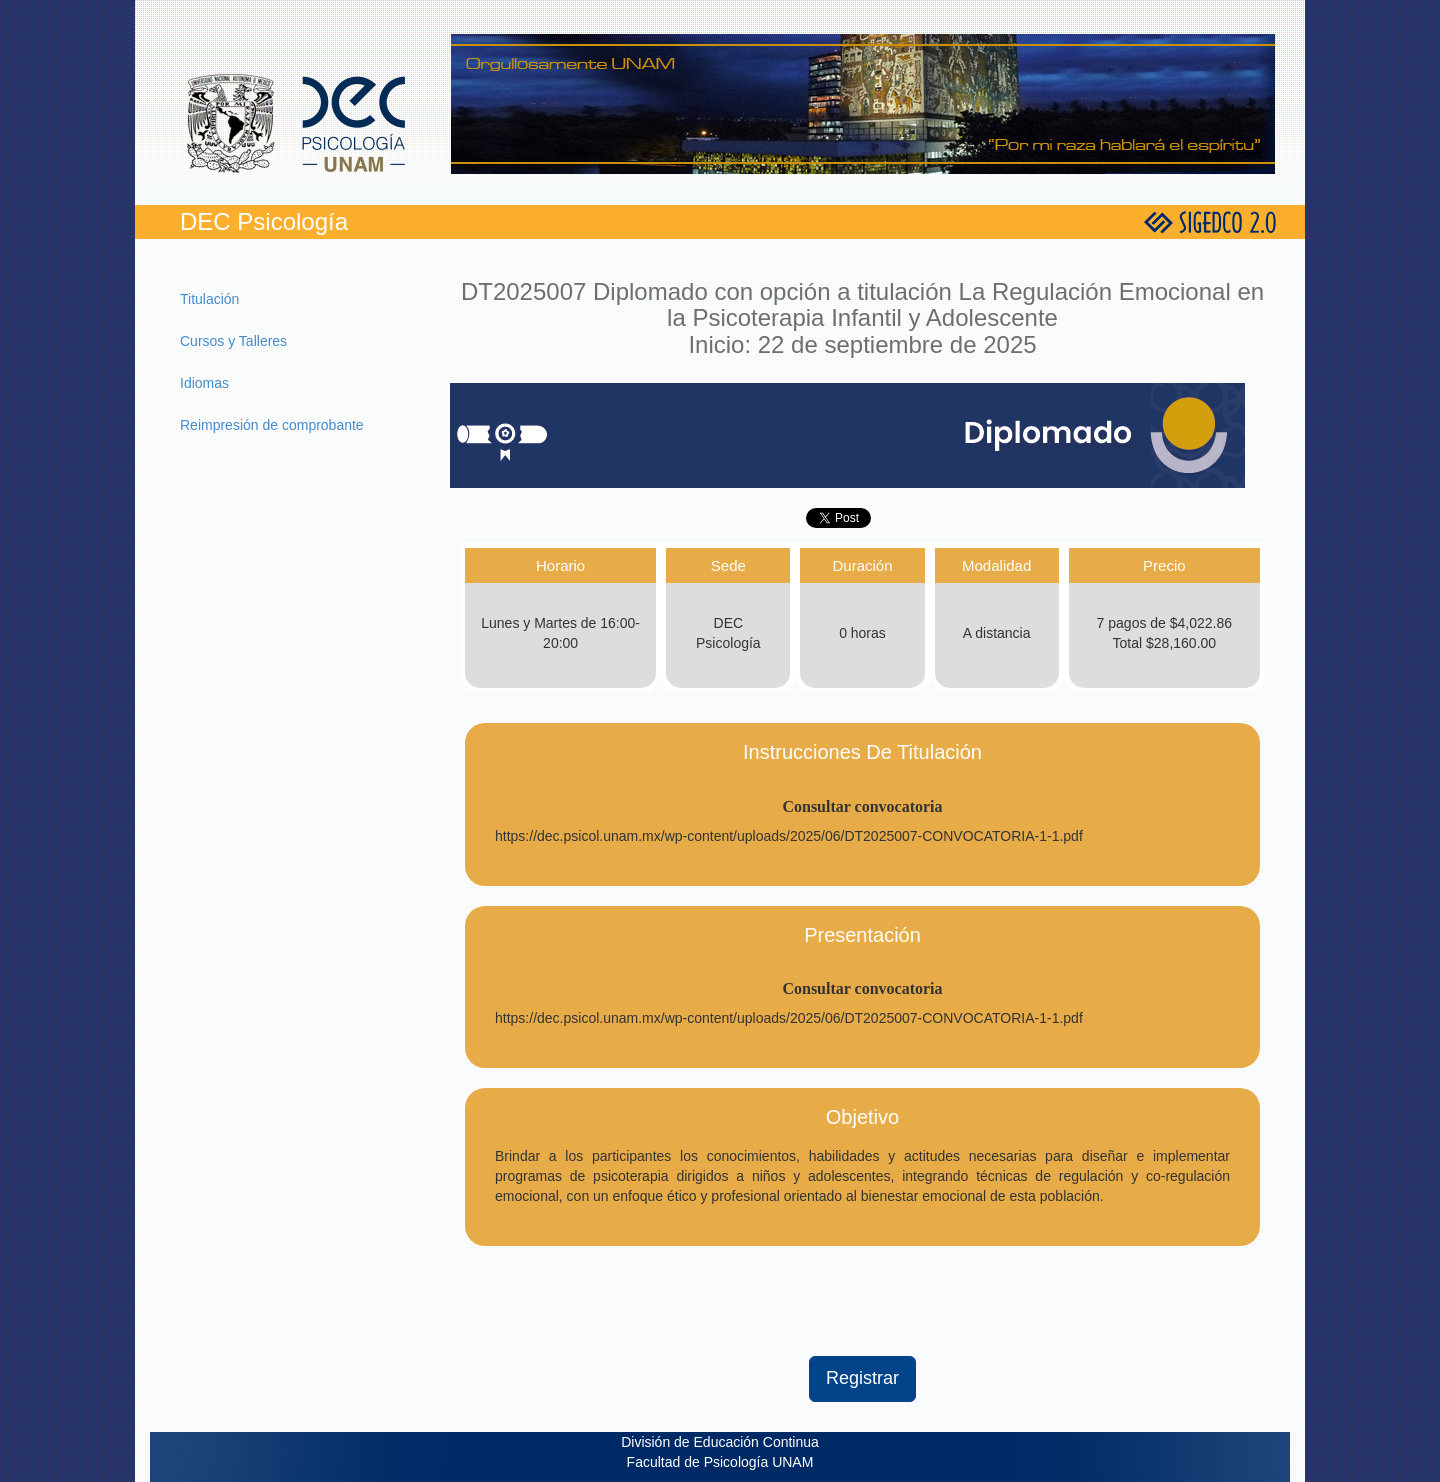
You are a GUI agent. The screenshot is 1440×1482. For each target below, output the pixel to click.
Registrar (862, 1378)
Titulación (209, 299)
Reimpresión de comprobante (272, 425)
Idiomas (204, 383)
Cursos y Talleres (233, 341)
